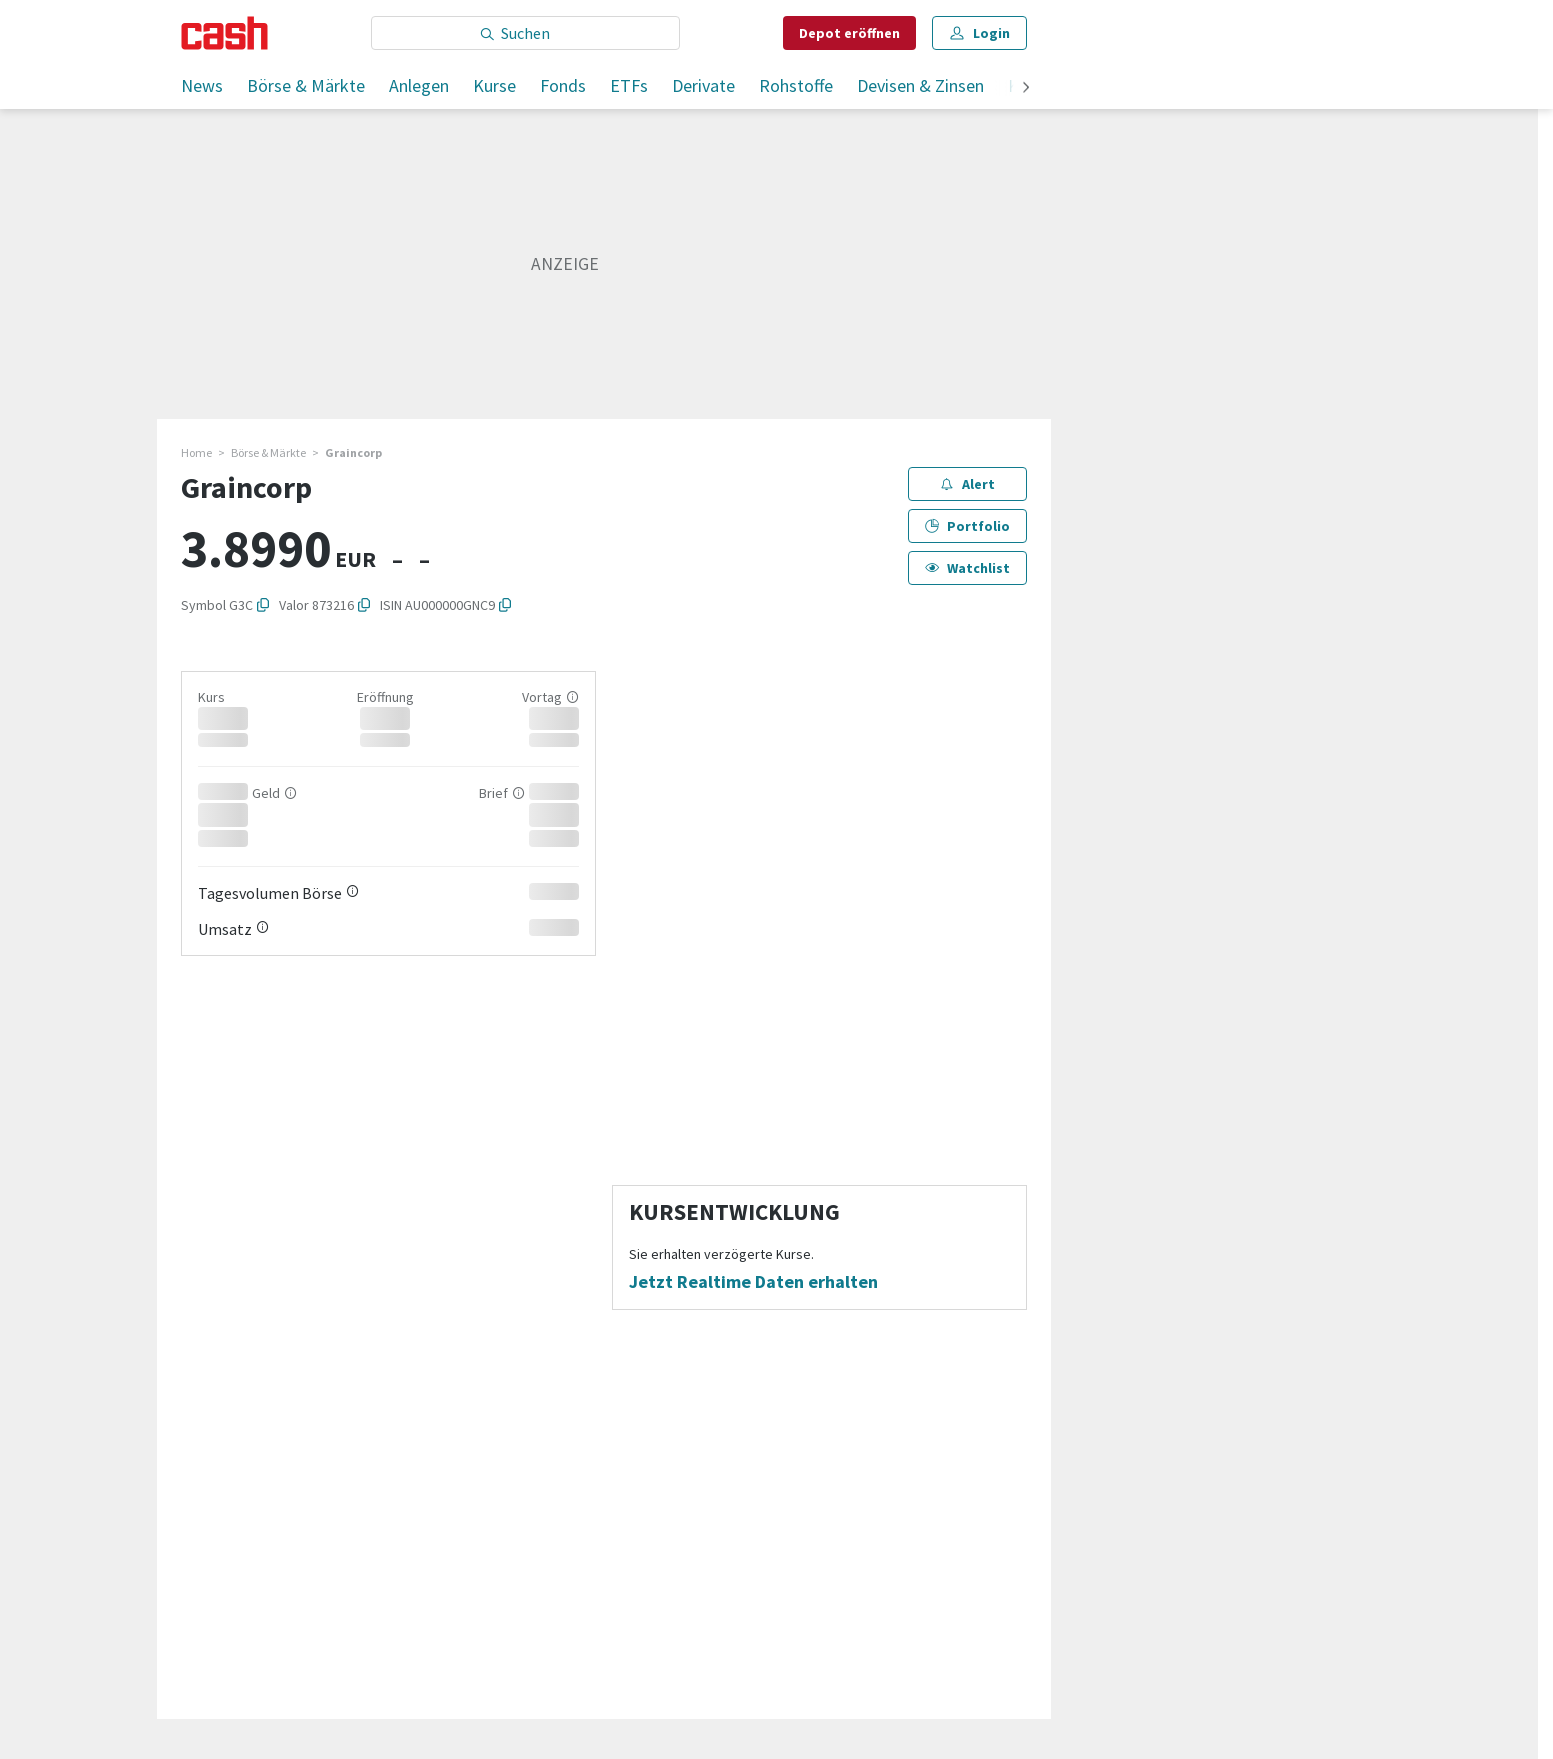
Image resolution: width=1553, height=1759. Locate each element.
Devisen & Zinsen (920, 85)
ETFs (629, 85)
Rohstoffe (796, 85)
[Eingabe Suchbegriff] (525, 33)
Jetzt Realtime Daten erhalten (753, 1282)
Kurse (494, 85)
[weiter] (1026, 88)
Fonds (563, 85)
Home (196, 452)
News (202, 85)
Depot (849, 33)
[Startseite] (224, 33)
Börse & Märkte (306, 85)
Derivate (703, 85)
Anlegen (419, 85)
